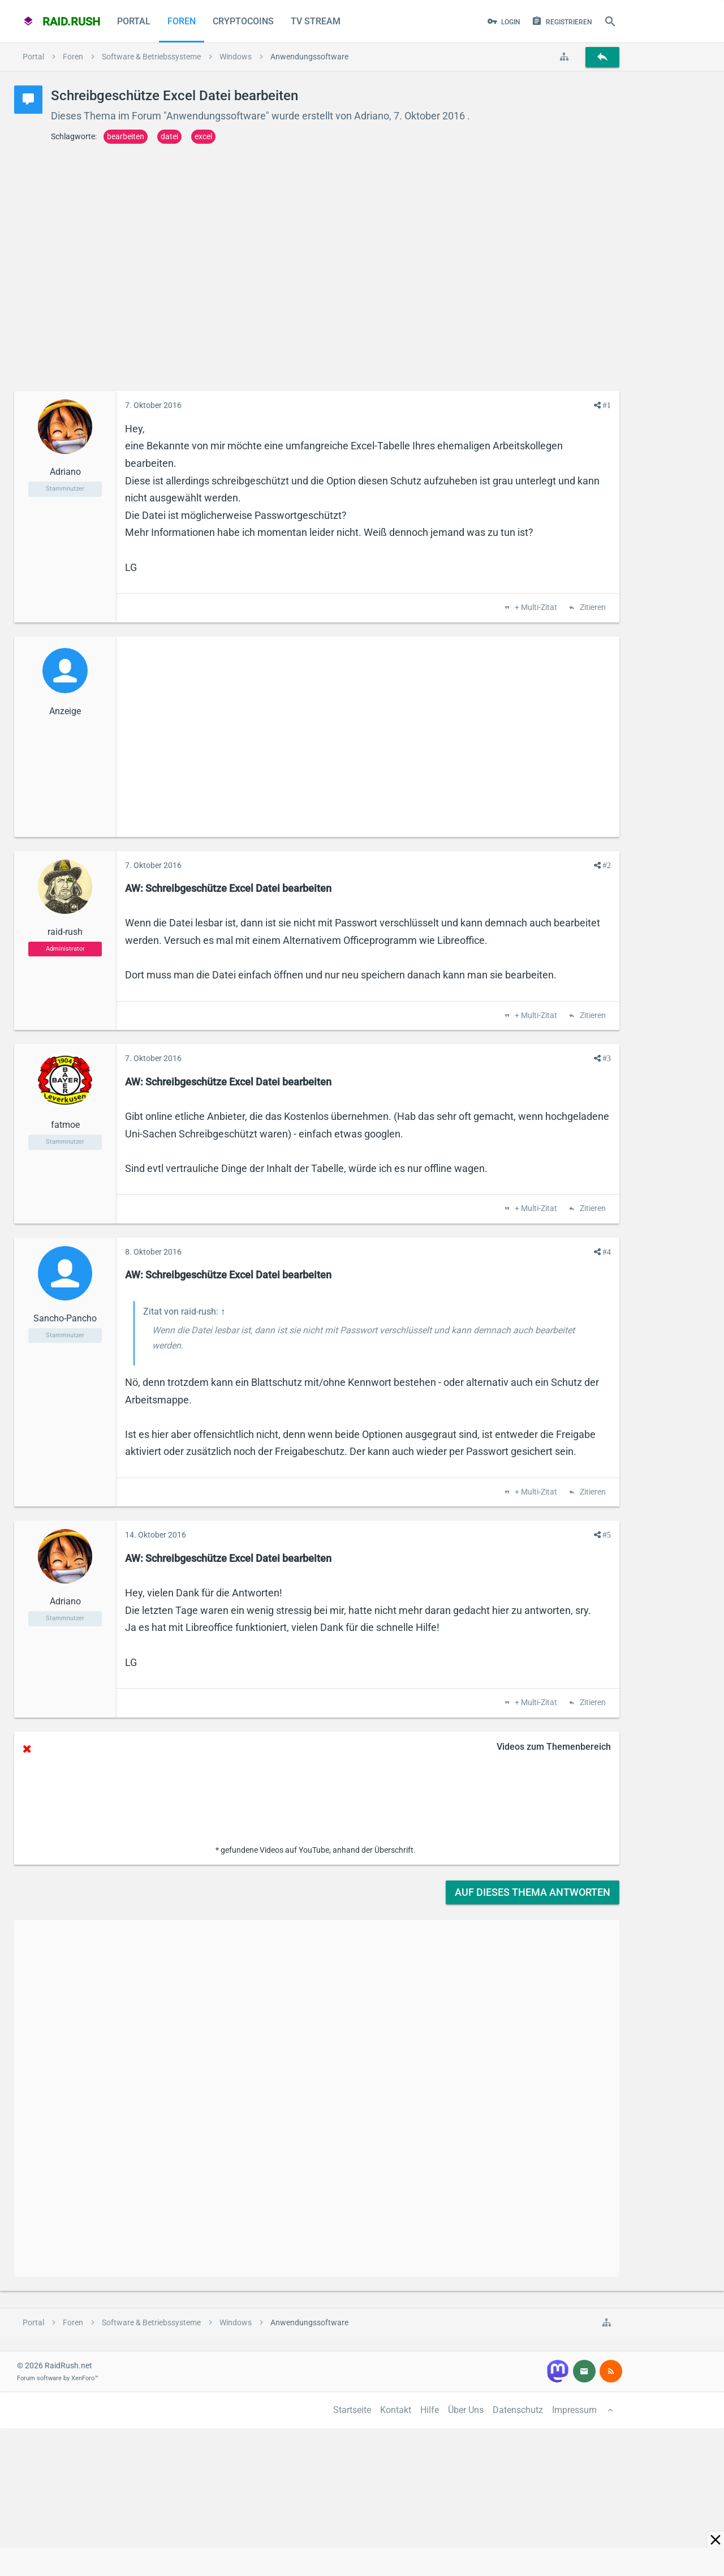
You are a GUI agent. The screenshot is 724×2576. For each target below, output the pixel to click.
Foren (181, 21)
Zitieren (592, 608)
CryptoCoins (243, 21)
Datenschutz (518, 2410)
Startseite (352, 2410)
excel (203, 136)
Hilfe (429, 2410)
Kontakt (395, 2410)
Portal (133, 21)
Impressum (574, 2410)
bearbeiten (125, 136)
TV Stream (316, 21)
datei (169, 136)
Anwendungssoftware (216, 116)
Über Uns (466, 2410)
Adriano (371, 116)
